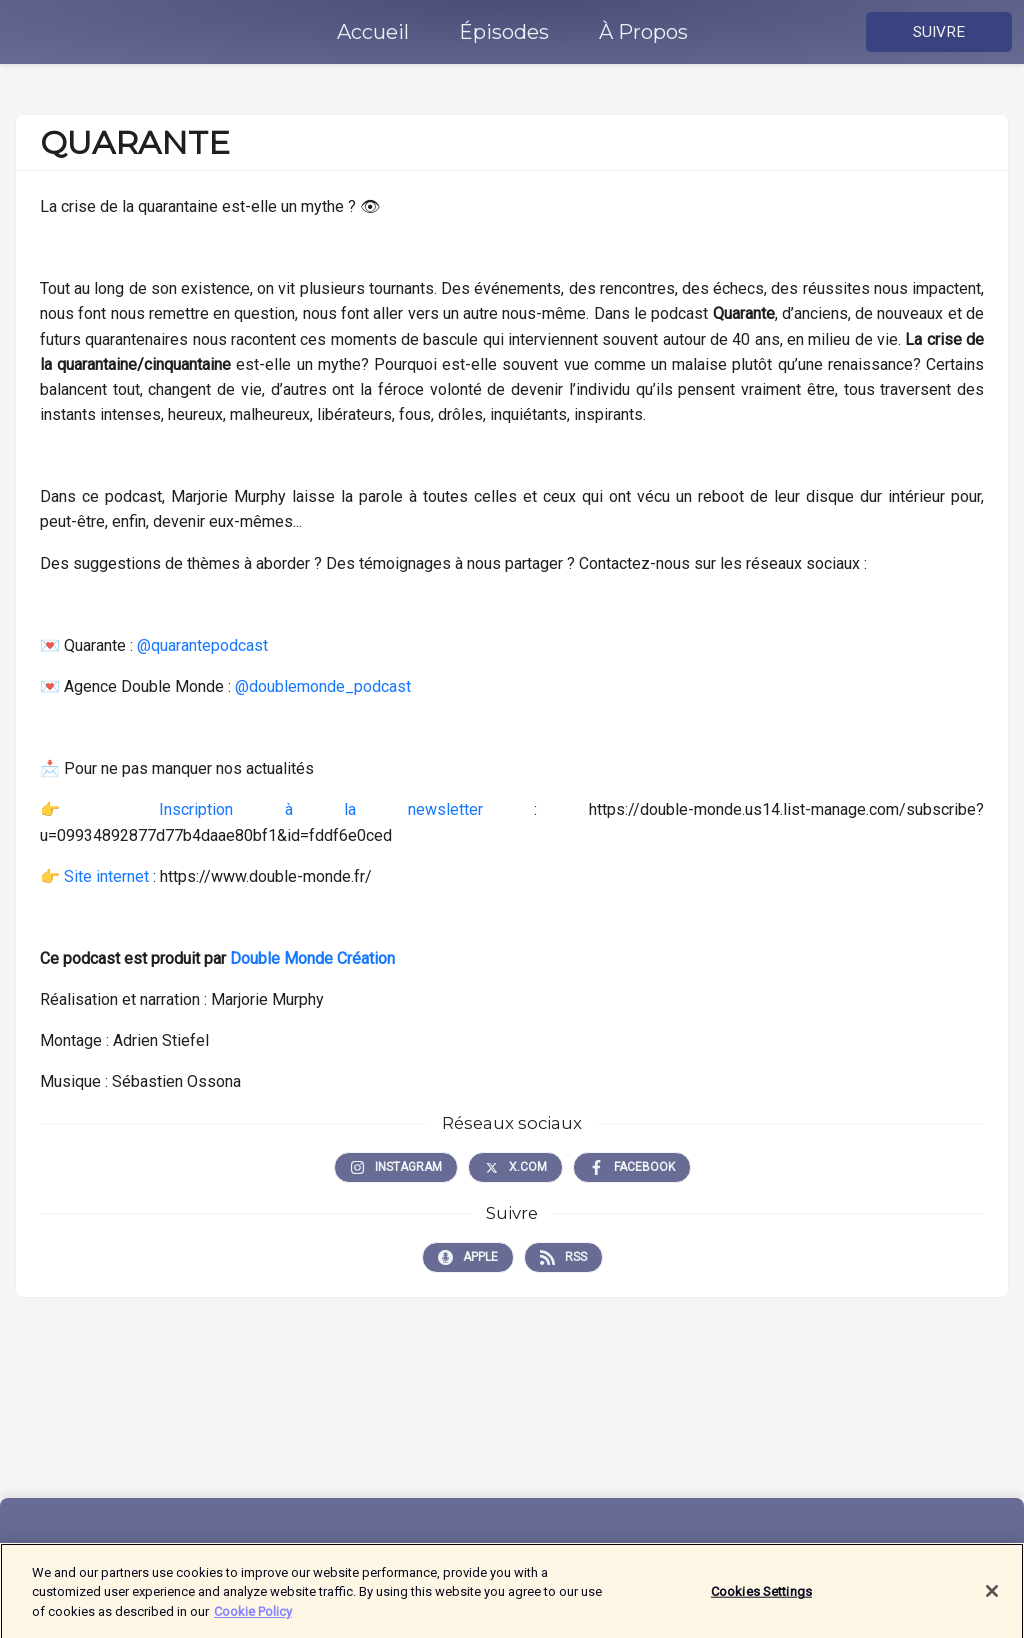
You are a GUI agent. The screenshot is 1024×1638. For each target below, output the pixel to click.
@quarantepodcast (202, 645)
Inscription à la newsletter (321, 809)
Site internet (108, 876)
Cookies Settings (761, 1598)
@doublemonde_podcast (323, 686)
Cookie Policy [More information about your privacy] (253, 1617)
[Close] (992, 1598)
